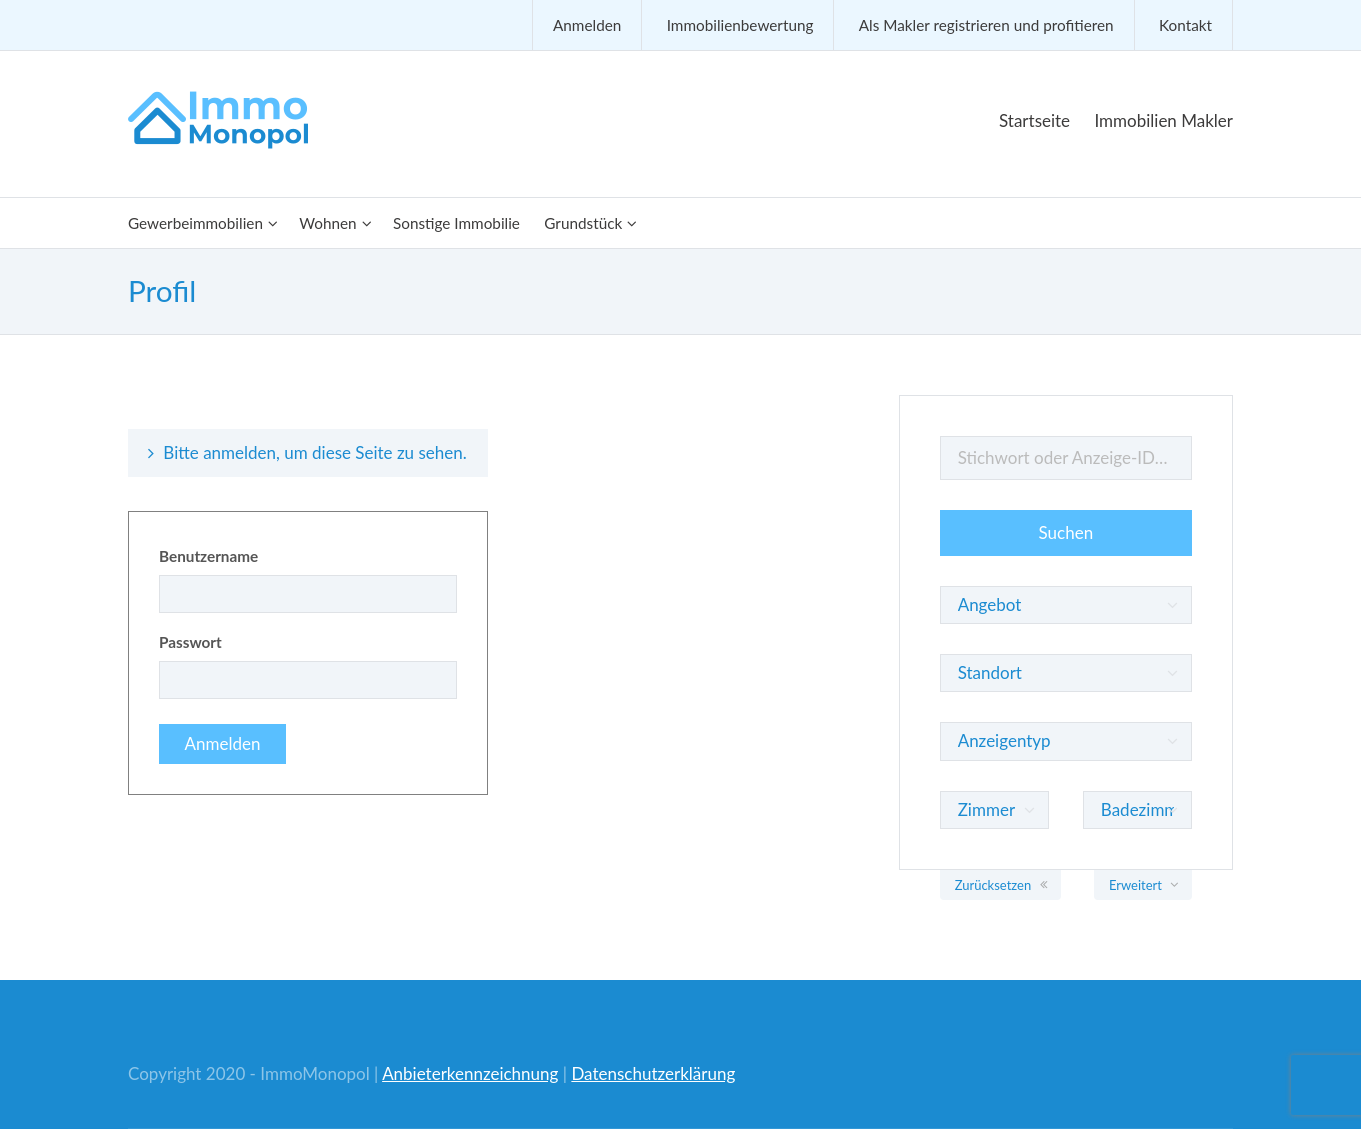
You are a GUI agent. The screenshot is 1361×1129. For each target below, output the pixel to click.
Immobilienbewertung (740, 25)
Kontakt (1185, 25)
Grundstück (583, 223)
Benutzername (208, 556)
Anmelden (587, 25)
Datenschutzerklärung (653, 1073)
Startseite (1034, 120)
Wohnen (327, 223)
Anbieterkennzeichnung (470, 1073)
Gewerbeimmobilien (195, 223)
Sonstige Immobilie (456, 223)
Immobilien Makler (1163, 120)
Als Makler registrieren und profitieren (986, 25)
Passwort (190, 642)
